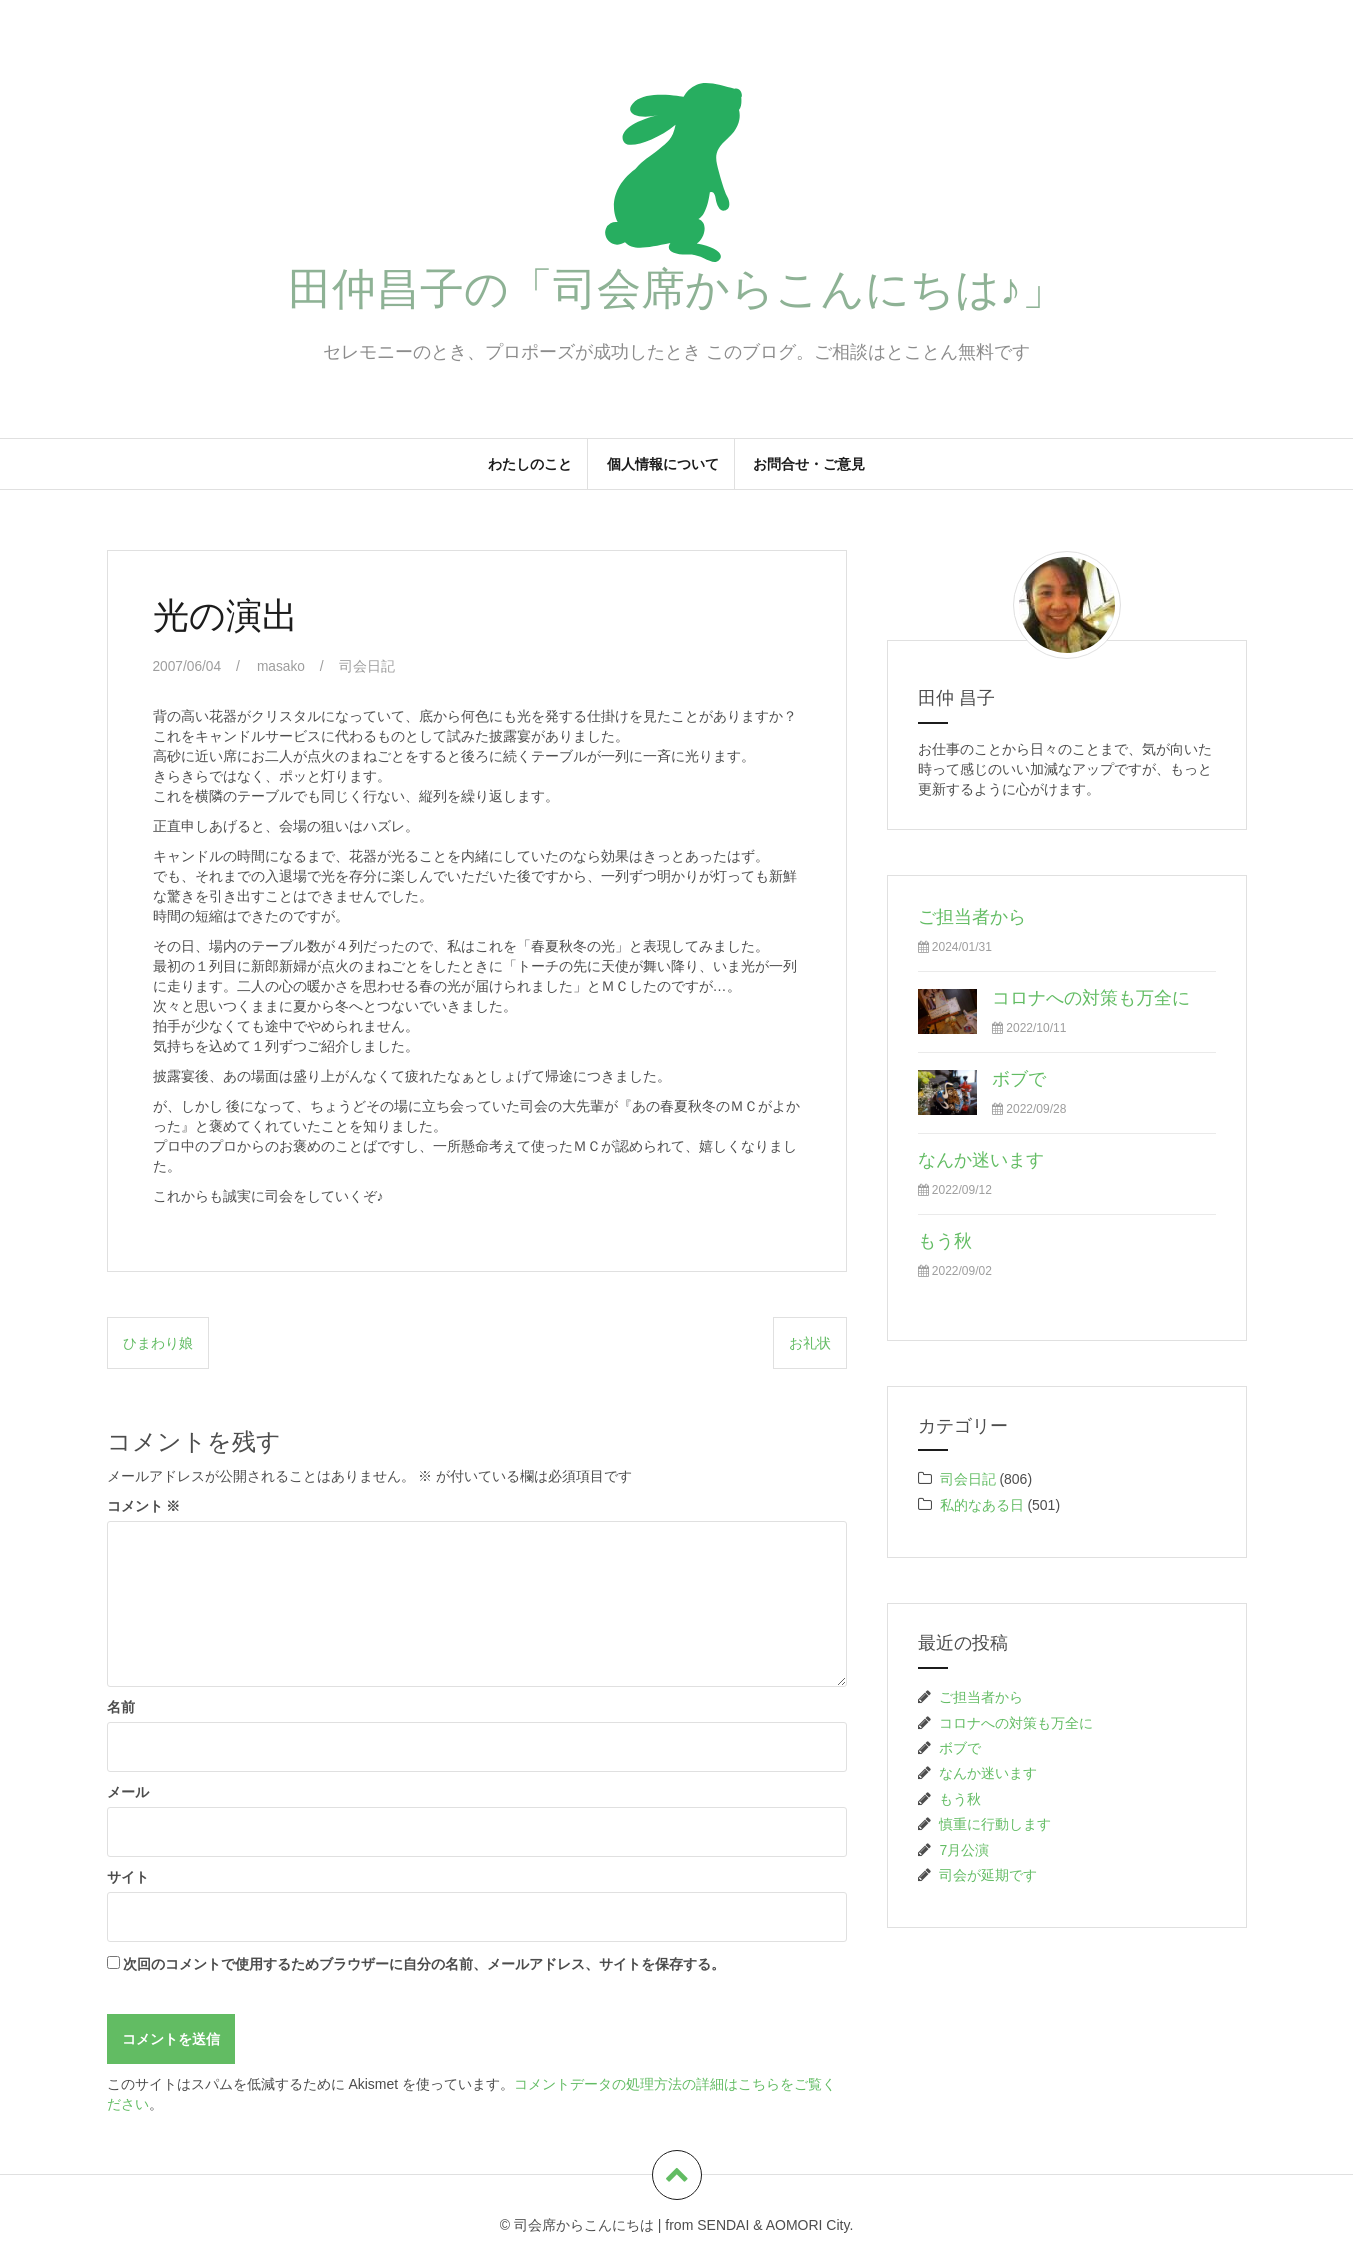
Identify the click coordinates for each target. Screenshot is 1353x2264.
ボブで (1019, 1079)
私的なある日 (982, 1505)
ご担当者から (972, 917)
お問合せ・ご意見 (809, 464)
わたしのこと (530, 464)
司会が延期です (988, 1875)
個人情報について (663, 464)
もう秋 (945, 1241)
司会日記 (369, 666)
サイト (128, 1876)
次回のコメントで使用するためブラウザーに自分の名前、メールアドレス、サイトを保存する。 (424, 1963)
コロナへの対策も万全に (1091, 998)
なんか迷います (981, 1160)
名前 (121, 1706)
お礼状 (810, 1343)
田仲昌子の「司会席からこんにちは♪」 (677, 288)
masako (282, 666)
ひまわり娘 (158, 1343)
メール (128, 1791)
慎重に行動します (995, 1824)
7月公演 (964, 1850)
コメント (144, 1505)
